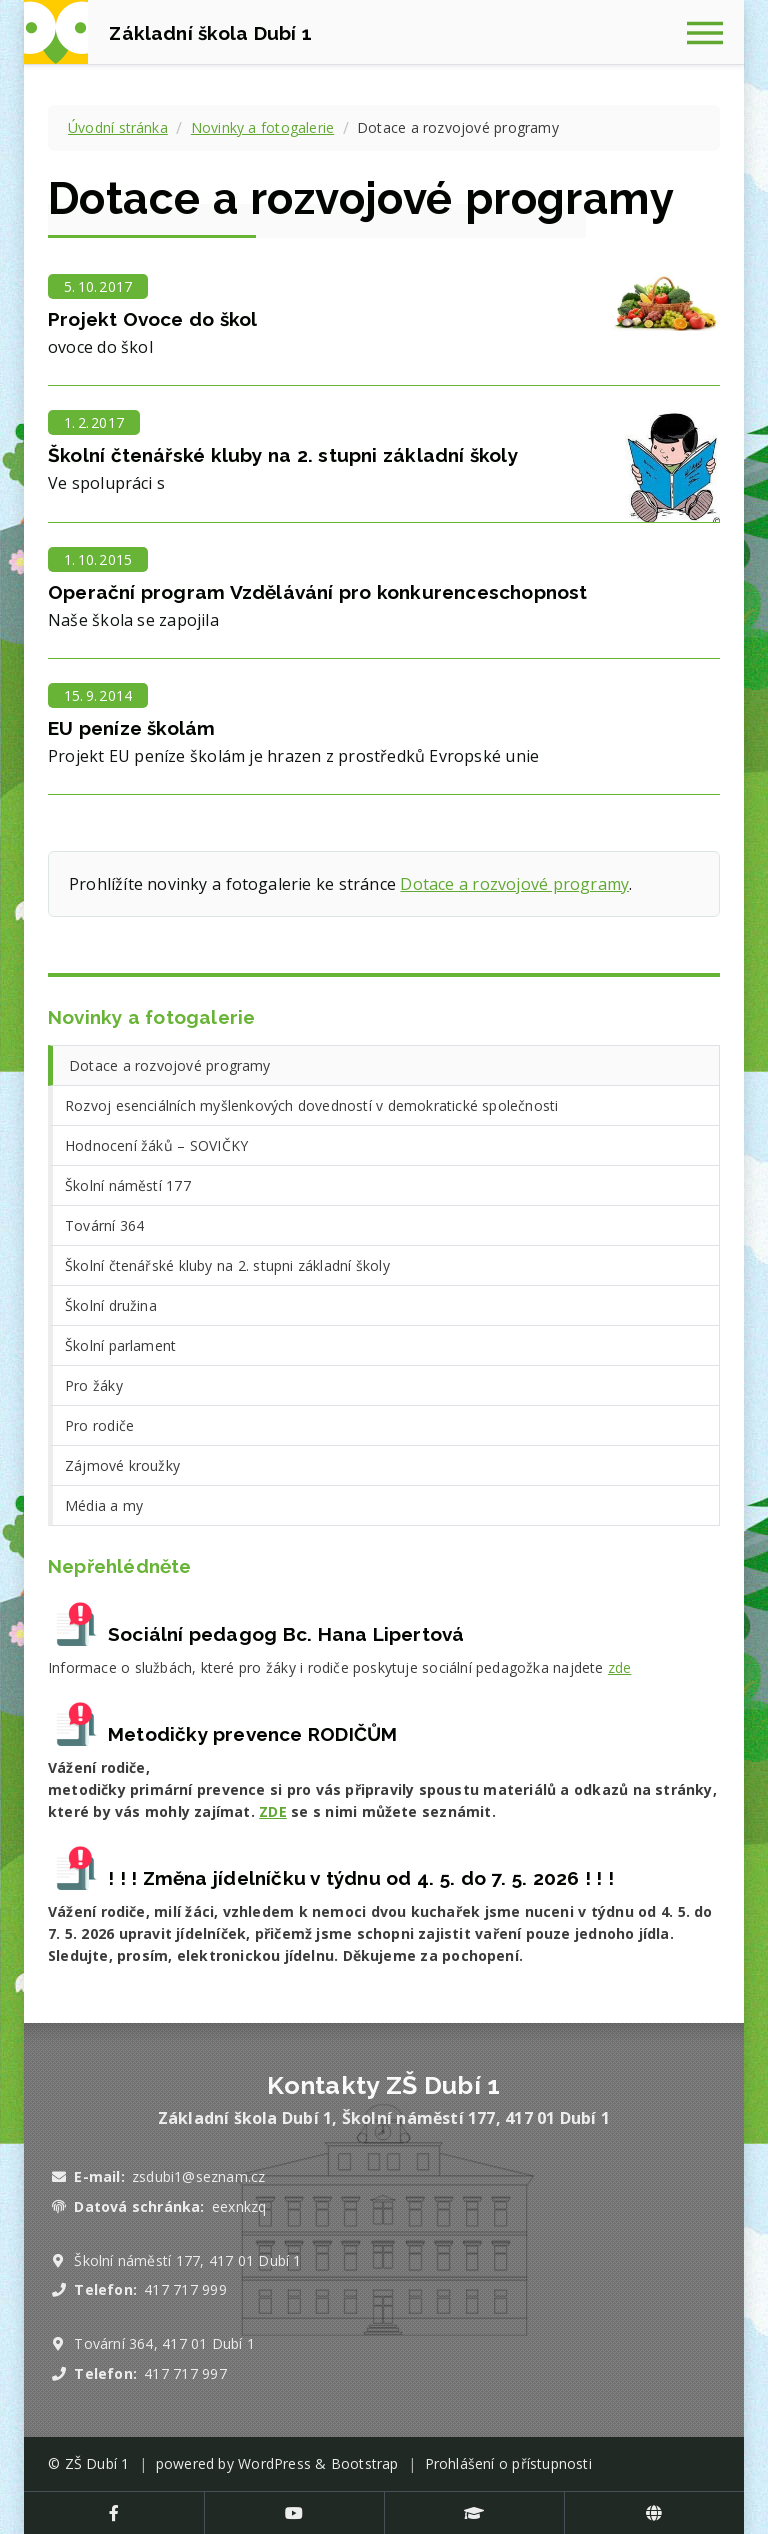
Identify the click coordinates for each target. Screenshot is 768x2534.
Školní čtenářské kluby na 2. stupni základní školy (227, 1265)
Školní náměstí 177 (128, 1185)
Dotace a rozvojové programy (514, 884)
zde (620, 1667)
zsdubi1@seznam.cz (198, 2176)
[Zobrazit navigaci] (712, 32)
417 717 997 (185, 2373)
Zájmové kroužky (122, 1465)
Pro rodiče (99, 1425)
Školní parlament (120, 1345)
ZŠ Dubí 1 (97, 2463)
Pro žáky (94, 1385)
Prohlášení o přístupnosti (508, 2463)
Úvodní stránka (118, 127)
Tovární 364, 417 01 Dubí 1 (164, 2343)
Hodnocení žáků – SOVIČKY (156, 1145)
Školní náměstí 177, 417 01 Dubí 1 (187, 2260)
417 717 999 (185, 2289)
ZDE (273, 1811)
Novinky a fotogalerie (262, 127)
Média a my (104, 1505)
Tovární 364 (104, 1225)
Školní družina (111, 1305)
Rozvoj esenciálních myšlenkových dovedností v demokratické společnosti (311, 1105)
